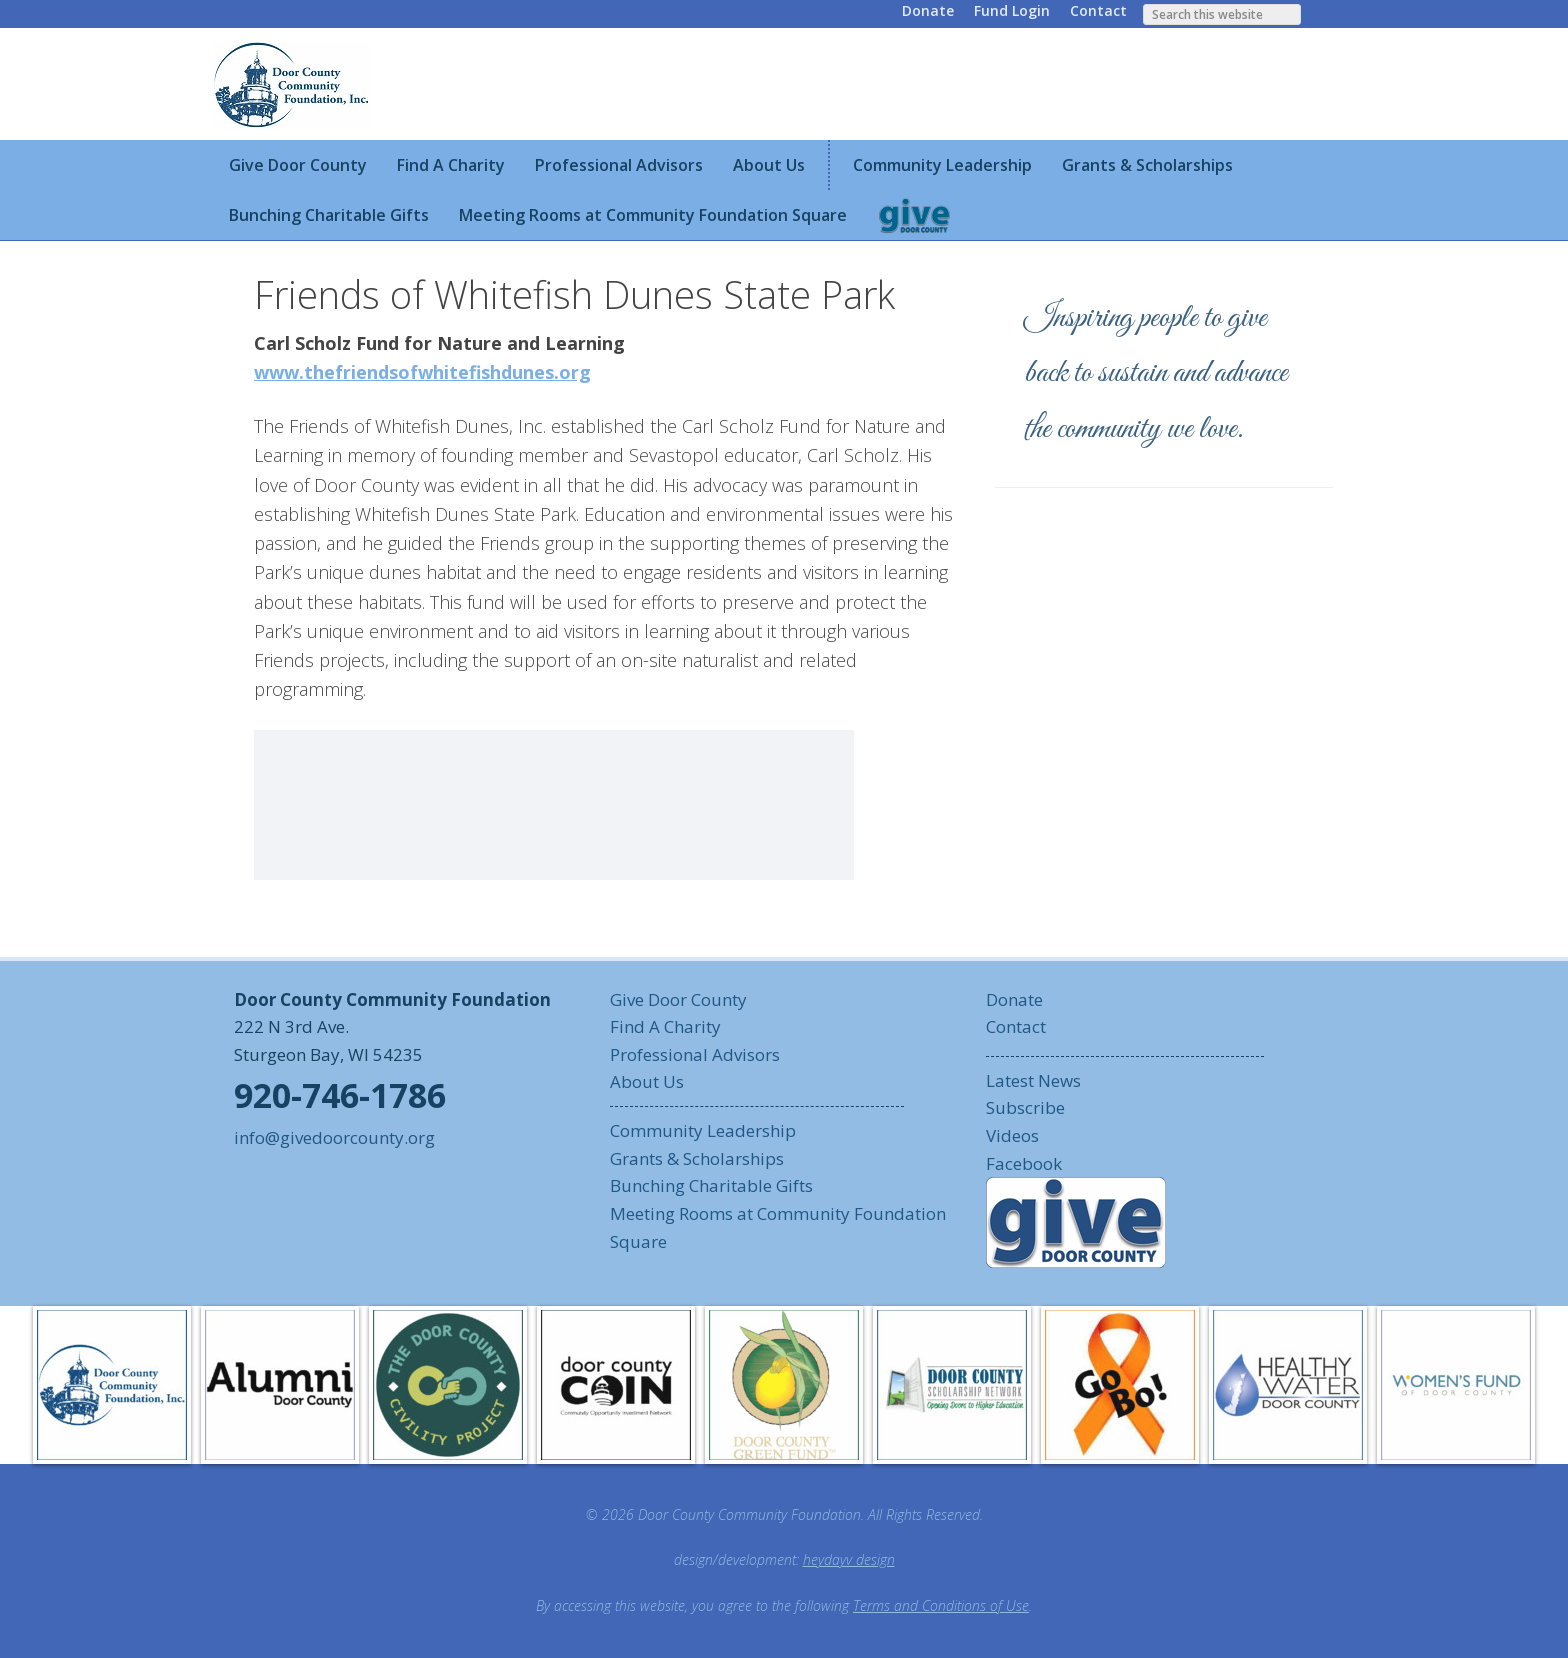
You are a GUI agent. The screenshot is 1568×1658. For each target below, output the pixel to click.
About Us (647, 1081)
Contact (1098, 10)
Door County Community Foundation (294, 84)
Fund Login (1012, 10)
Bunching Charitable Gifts (711, 1185)
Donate (928, 10)
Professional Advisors (695, 1054)
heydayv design (849, 1559)
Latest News (1033, 1080)
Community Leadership (703, 1130)
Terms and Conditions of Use (941, 1605)
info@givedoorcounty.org (334, 1137)
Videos (1012, 1135)
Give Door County (678, 999)
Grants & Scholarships (697, 1158)
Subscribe (1025, 1107)
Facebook (1024, 1163)
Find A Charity (665, 1026)
